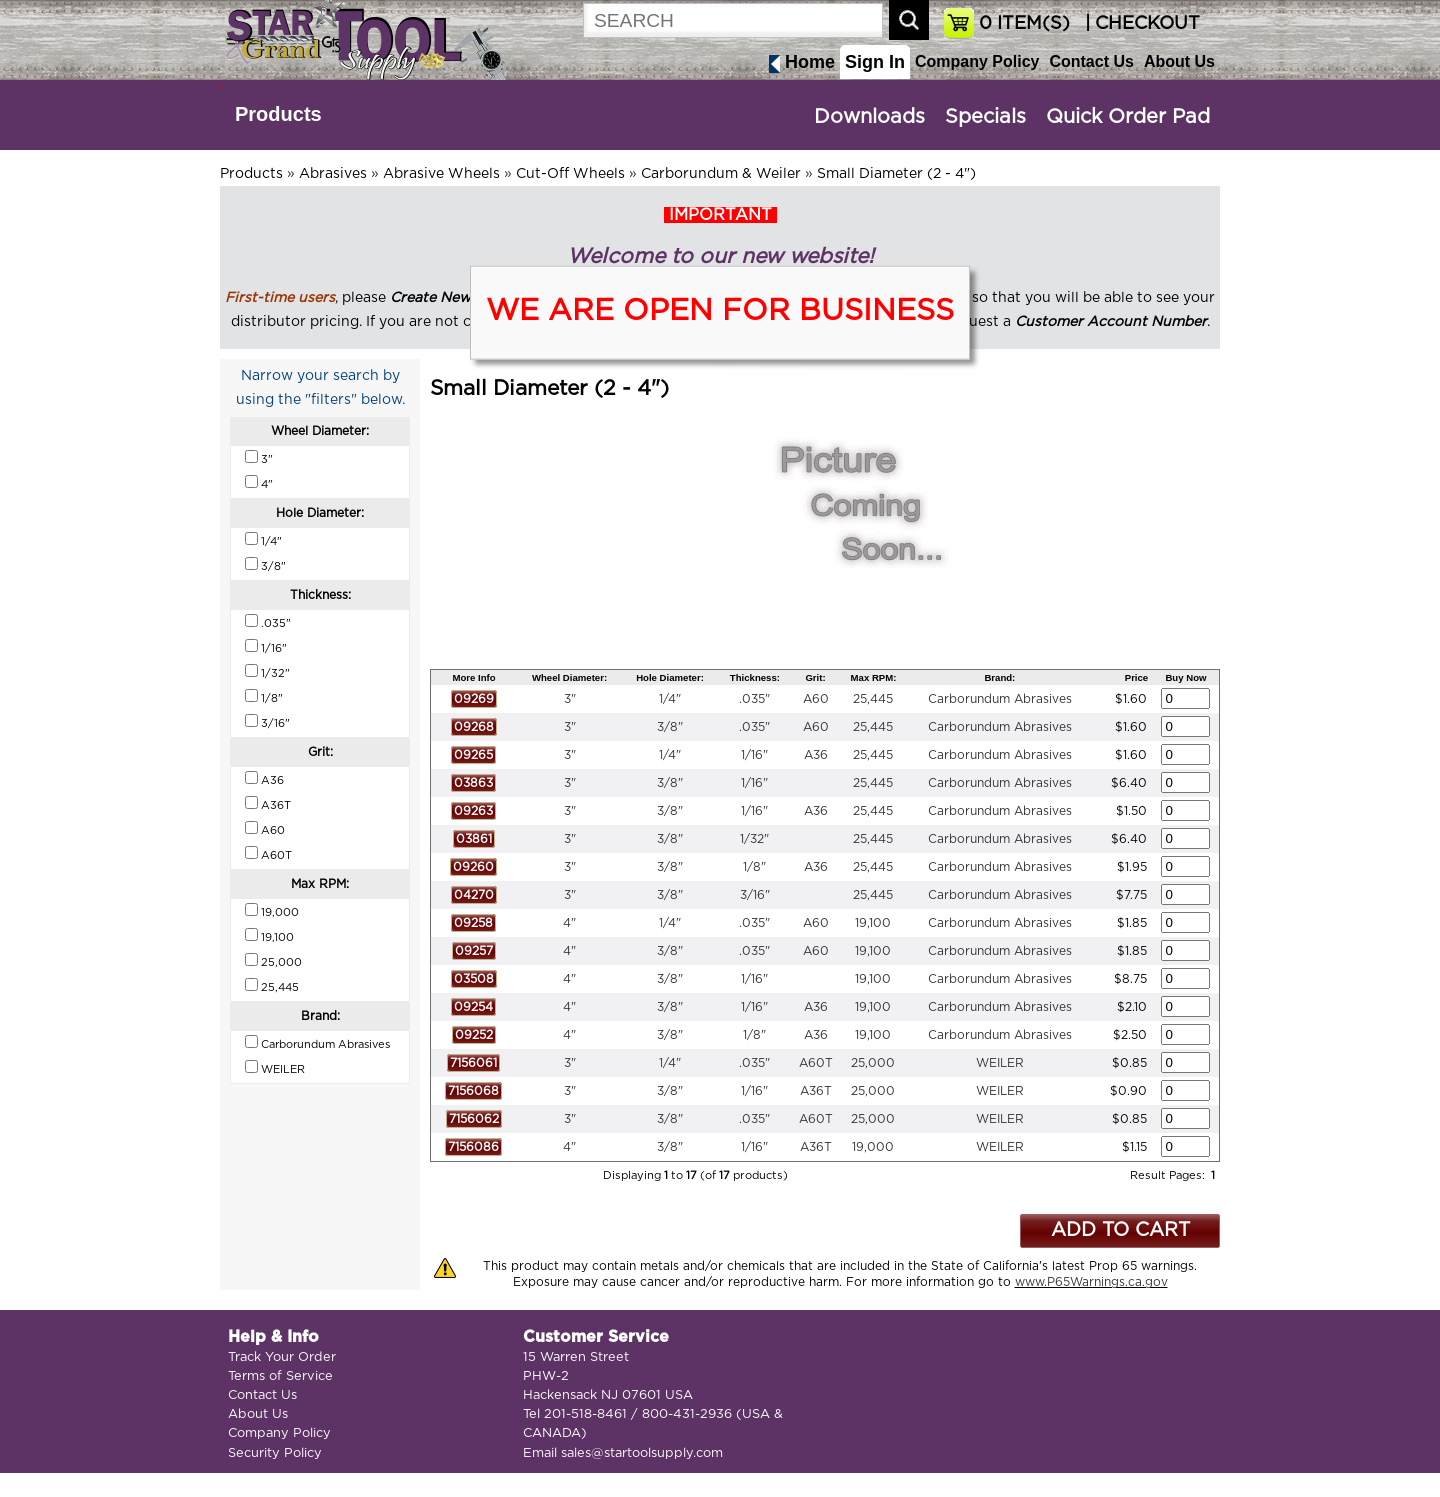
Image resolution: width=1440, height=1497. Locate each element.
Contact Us (1091, 61)
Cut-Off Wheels (570, 174)
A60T (816, 1063)
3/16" (755, 895)
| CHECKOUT (1140, 24)
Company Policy (977, 61)
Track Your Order (282, 1357)
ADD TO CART (1120, 1230)
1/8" (754, 867)
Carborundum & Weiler (721, 174)
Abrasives (333, 174)
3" (570, 699)
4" (569, 923)
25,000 (873, 1063)
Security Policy (275, 1453)
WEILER (1000, 1063)
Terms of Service (280, 1376)
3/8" (670, 727)
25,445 (873, 699)
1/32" (754, 839)
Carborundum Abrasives (1000, 699)
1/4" (670, 699)
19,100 (873, 923)
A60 (816, 699)
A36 (816, 755)
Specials (985, 117)
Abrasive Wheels (441, 174)
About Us (1179, 61)
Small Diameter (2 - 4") (896, 174)
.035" (754, 699)
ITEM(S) (1024, 24)
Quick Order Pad (1128, 117)
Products (278, 114)
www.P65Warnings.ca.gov (1091, 1282)
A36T (816, 1091)
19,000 (873, 1147)
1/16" (754, 755)
